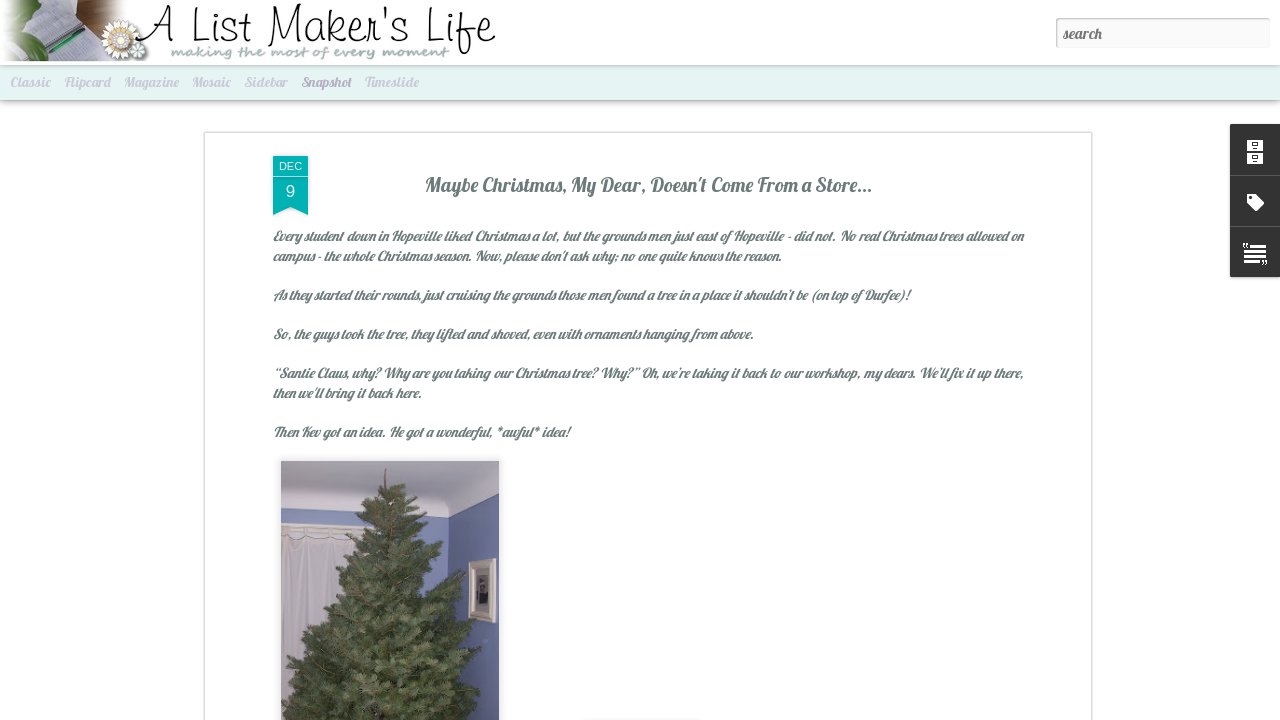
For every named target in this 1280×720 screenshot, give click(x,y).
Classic (30, 82)
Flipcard (87, 82)
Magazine (151, 82)
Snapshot (326, 82)
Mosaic (211, 82)
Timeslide (392, 82)
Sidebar (266, 82)
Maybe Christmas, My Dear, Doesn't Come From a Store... (648, 181)
